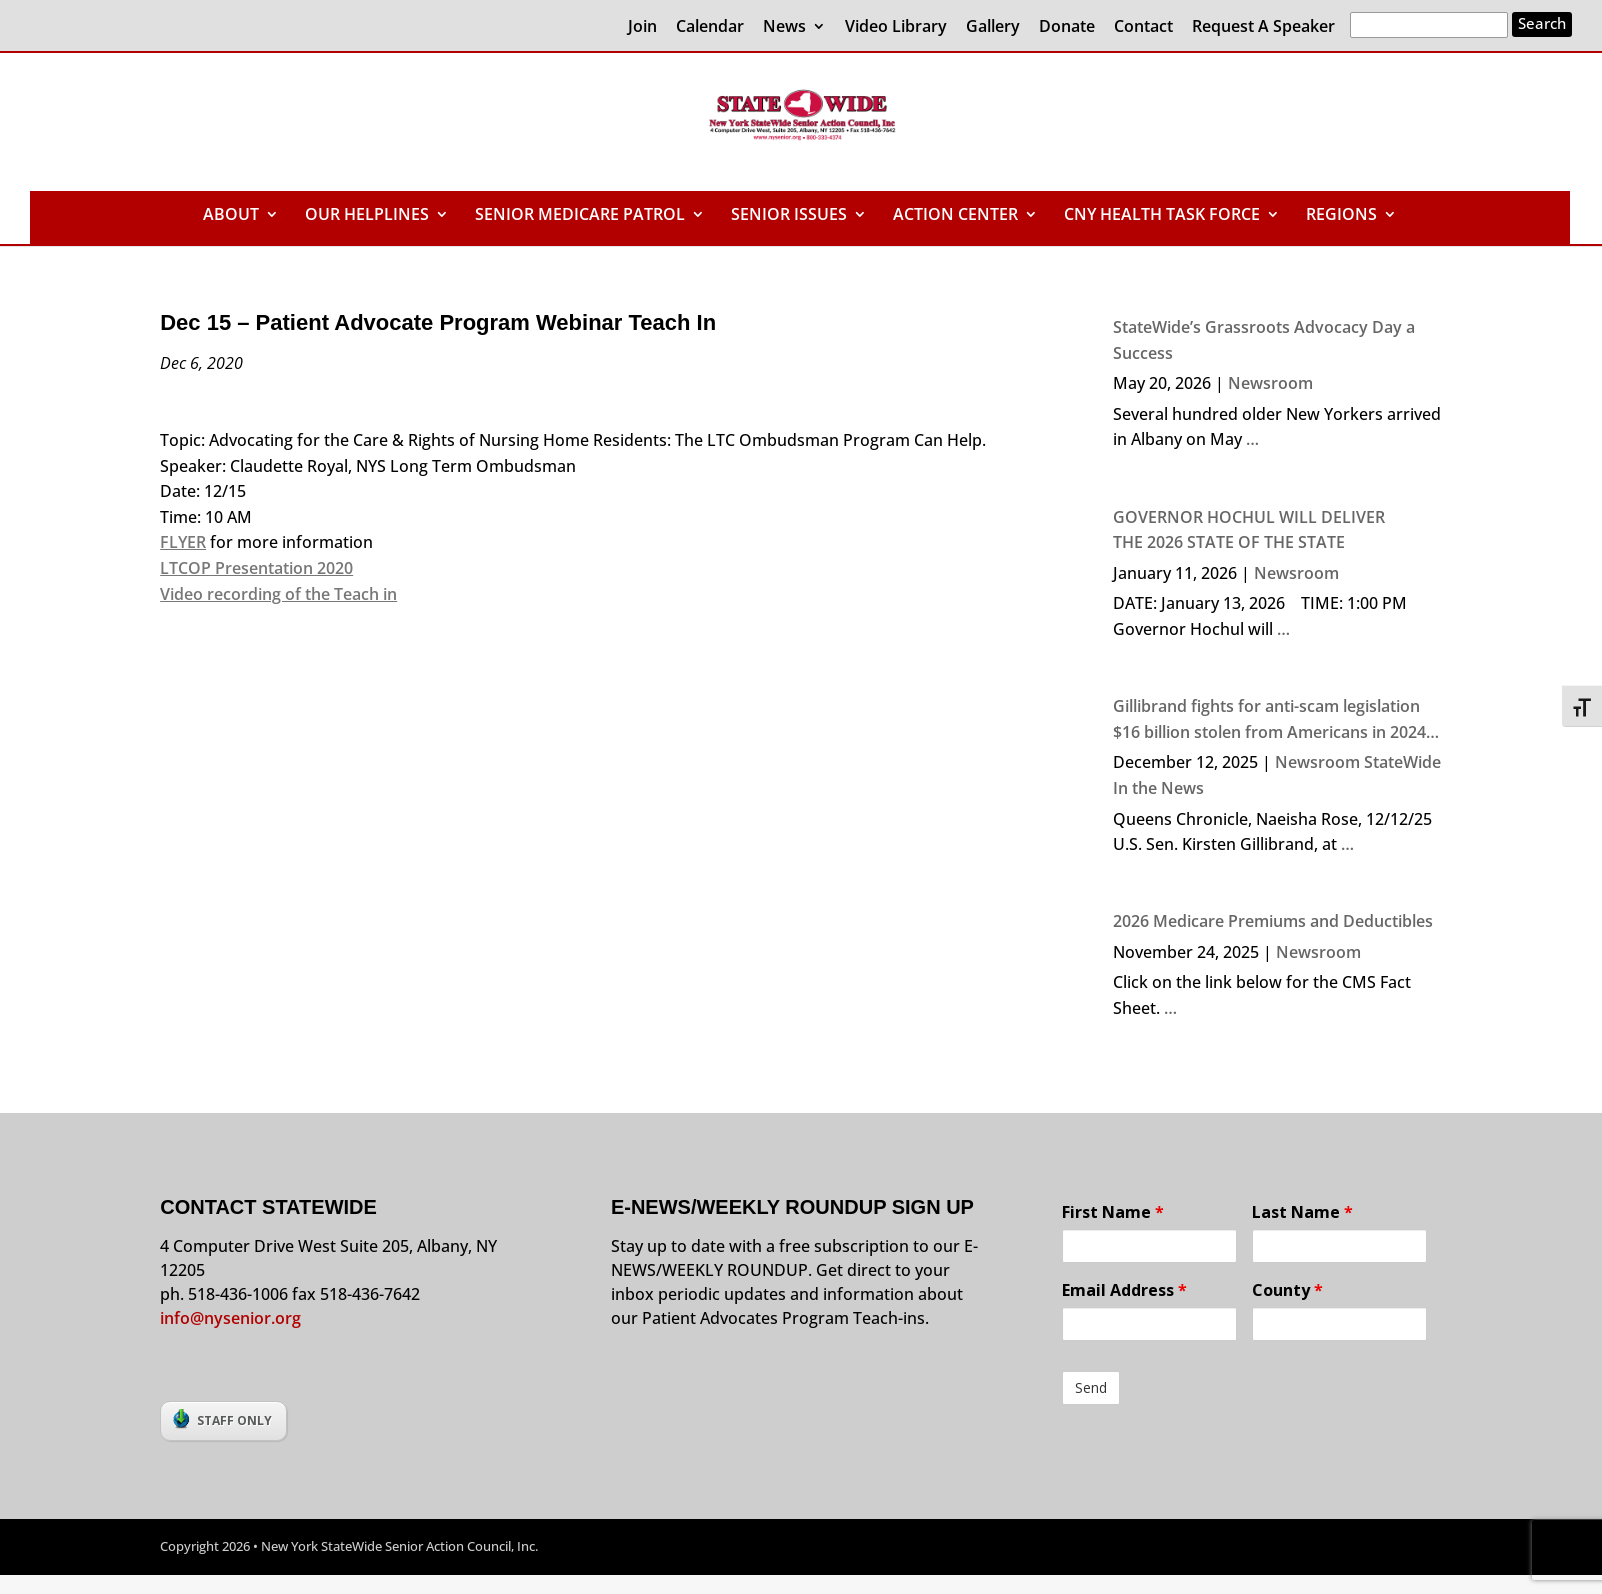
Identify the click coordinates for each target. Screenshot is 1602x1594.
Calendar (710, 27)
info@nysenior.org (230, 1318)
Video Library (896, 27)
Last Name (1302, 1212)
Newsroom (1270, 383)
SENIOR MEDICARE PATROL (580, 216)
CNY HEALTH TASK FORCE (1162, 216)
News (784, 27)
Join (642, 27)
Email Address (1124, 1290)
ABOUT (231, 216)
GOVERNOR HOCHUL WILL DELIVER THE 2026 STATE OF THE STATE (1249, 530)
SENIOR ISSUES (789, 216)
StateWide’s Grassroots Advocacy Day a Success (1264, 340)
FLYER (183, 542)
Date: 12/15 (203, 491)
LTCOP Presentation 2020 (256, 568)
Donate (1067, 27)
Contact (1143, 27)
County (1287, 1290)
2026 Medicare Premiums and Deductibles (1273, 921)
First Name (1113, 1212)
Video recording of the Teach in (278, 594)
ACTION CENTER (955, 216)
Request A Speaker (1263, 27)
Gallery (993, 27)
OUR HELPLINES (367, 216)
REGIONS (1341, 216)
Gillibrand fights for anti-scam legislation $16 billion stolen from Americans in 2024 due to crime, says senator (1269, 720)
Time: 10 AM (206, 517)
